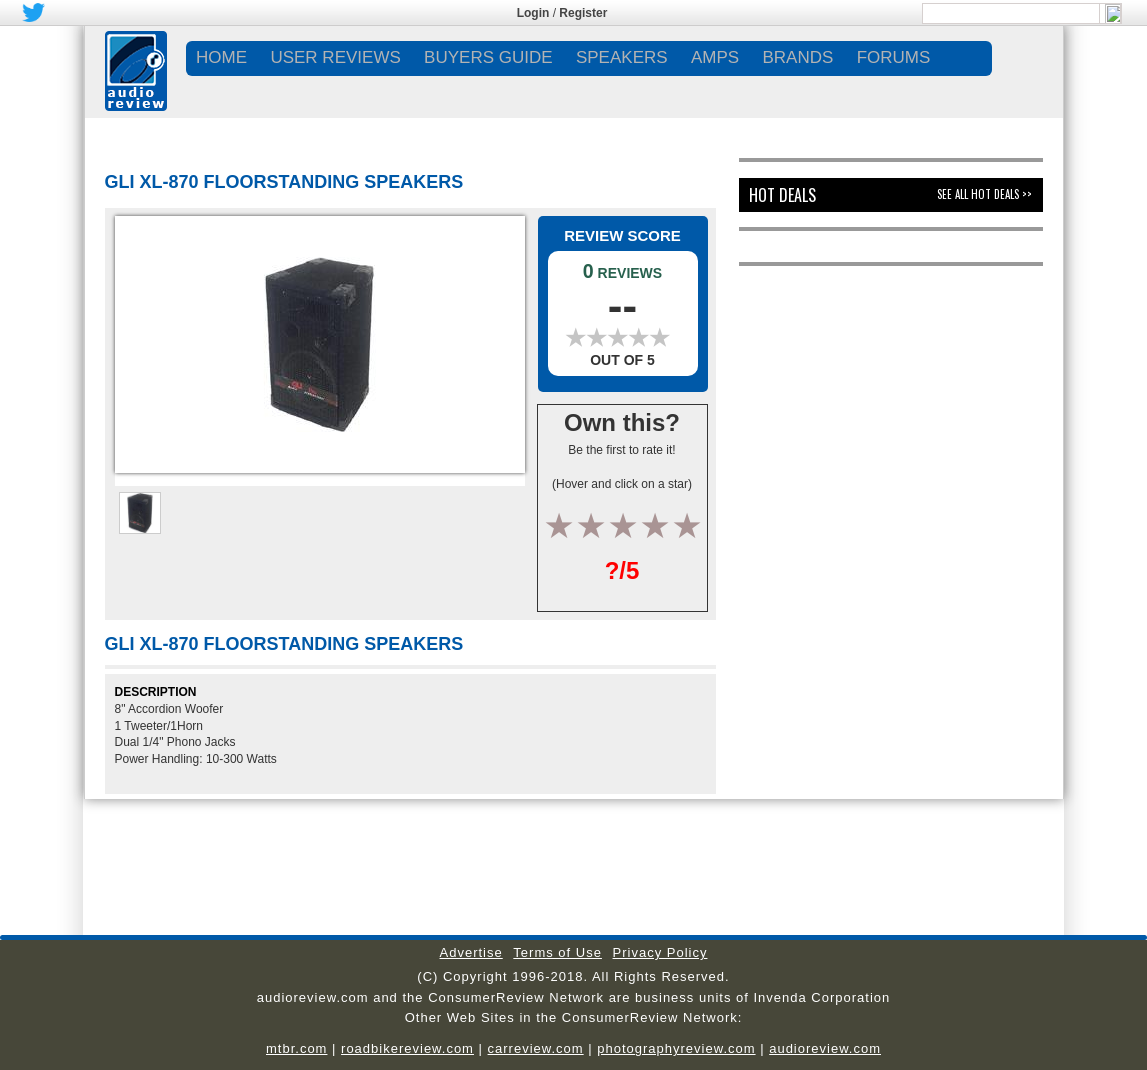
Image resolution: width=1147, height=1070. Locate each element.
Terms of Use (557, 952)
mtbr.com (296, 1048)
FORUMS (894, 57)
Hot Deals (782, 195)
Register (583, 13)
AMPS (715, 57)
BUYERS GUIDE (488, 57)
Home (221, 57)
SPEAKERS (622, 57)
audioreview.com (825, 1048)
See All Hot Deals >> (984, 194)
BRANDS (797, 57)
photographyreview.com (676, 1048)
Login (533, 13)
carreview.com (536, 1048)
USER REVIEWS (335, 57)
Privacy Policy (660, 952)
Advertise (471, 952)
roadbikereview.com (407, 1048)
